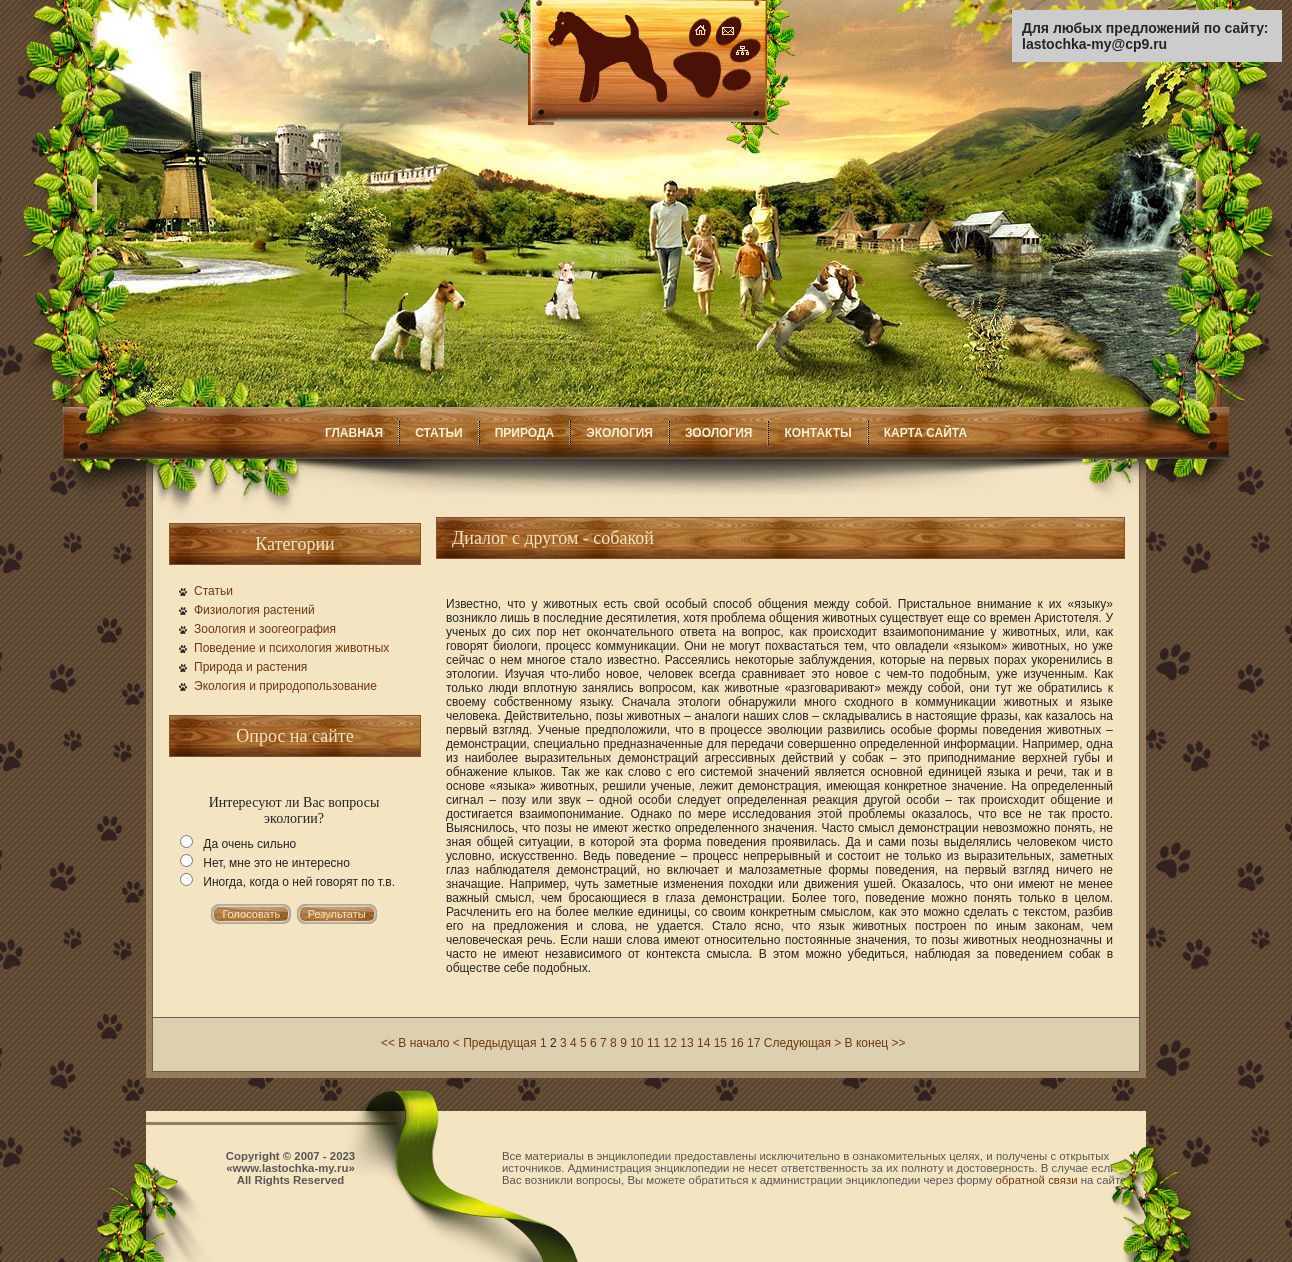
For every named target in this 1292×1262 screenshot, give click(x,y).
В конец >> (875, 1043)
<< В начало (415, 1043)
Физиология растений (254, 610)
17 (753, 1043)
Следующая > (802, 1043)
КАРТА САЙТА (925, 433)
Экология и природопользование (285, 686)
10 (636, 1043)
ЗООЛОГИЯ (719, 433)
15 (720, 1043)
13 (686, 1043)
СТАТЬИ (439, 433)
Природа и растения (250, 667)
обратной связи (1037, 1180)
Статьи (213, 591)
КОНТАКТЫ (817, 433)
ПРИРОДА (525, 433)
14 (703, 1043)
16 (736, 1043)
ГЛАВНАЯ (354, 433)
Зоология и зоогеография (265, 629)
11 (653, 1043)
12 (670, 1043)
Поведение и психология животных (291, 648)
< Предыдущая (495, 1043)
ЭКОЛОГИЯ (619, 433)
